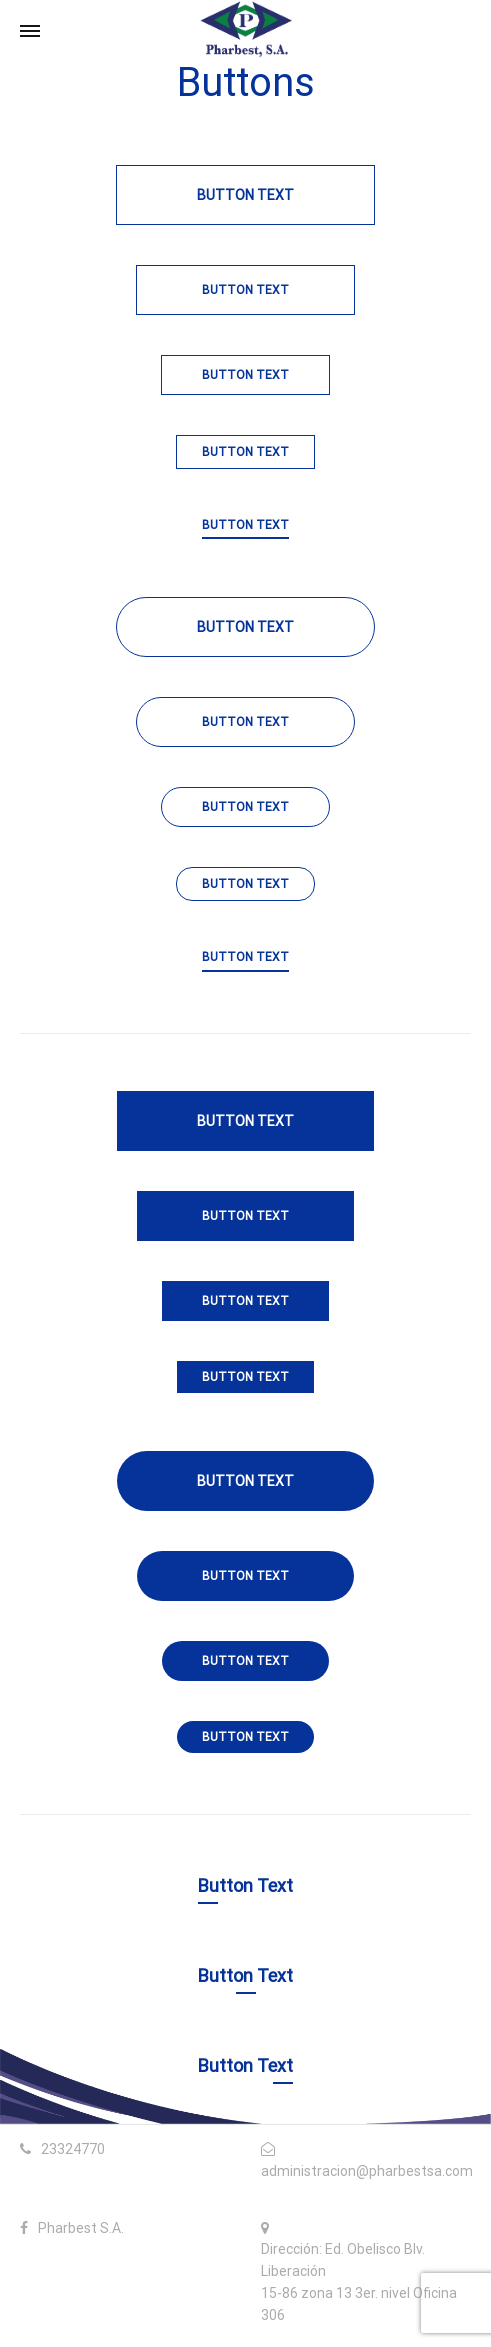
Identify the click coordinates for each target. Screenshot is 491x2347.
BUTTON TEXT (245, 525)
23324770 (73, 2149)
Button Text (245, 195)
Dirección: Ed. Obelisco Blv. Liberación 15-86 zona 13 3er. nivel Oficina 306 (359, 2281)
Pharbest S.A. (81, 2228)
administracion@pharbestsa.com (367, 2171)
